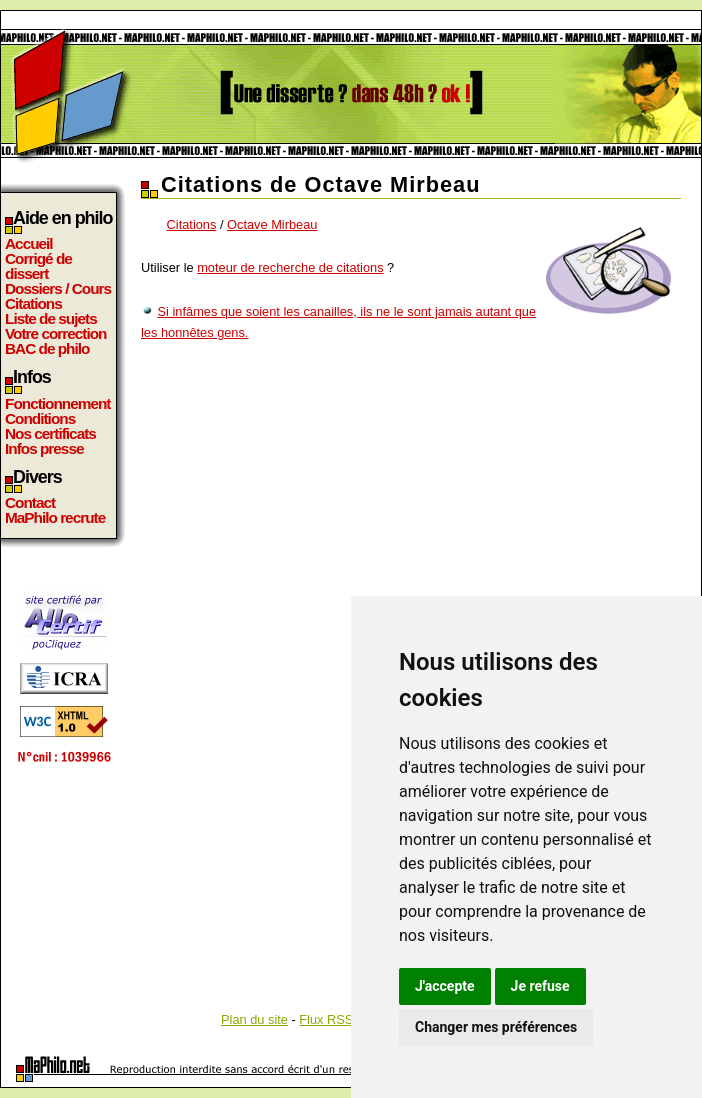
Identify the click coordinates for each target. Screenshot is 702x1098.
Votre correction (56, 333)
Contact (30, 502)
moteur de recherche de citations (290, 267)
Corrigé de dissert (38, 266)
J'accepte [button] (445, 986)
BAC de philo (47, 348)
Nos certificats (50, 433)
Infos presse (44, 448)
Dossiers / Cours (58, 288)
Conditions (40, 418)
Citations (33, 303)
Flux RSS (326, 1019)
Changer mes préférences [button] (496, 1027)
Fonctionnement (57, 403)
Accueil (29, 243)
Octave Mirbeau (272, 224)
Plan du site (254, 1019)
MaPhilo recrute (55, 517)
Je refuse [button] (540, 986)
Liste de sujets (51, 318)
